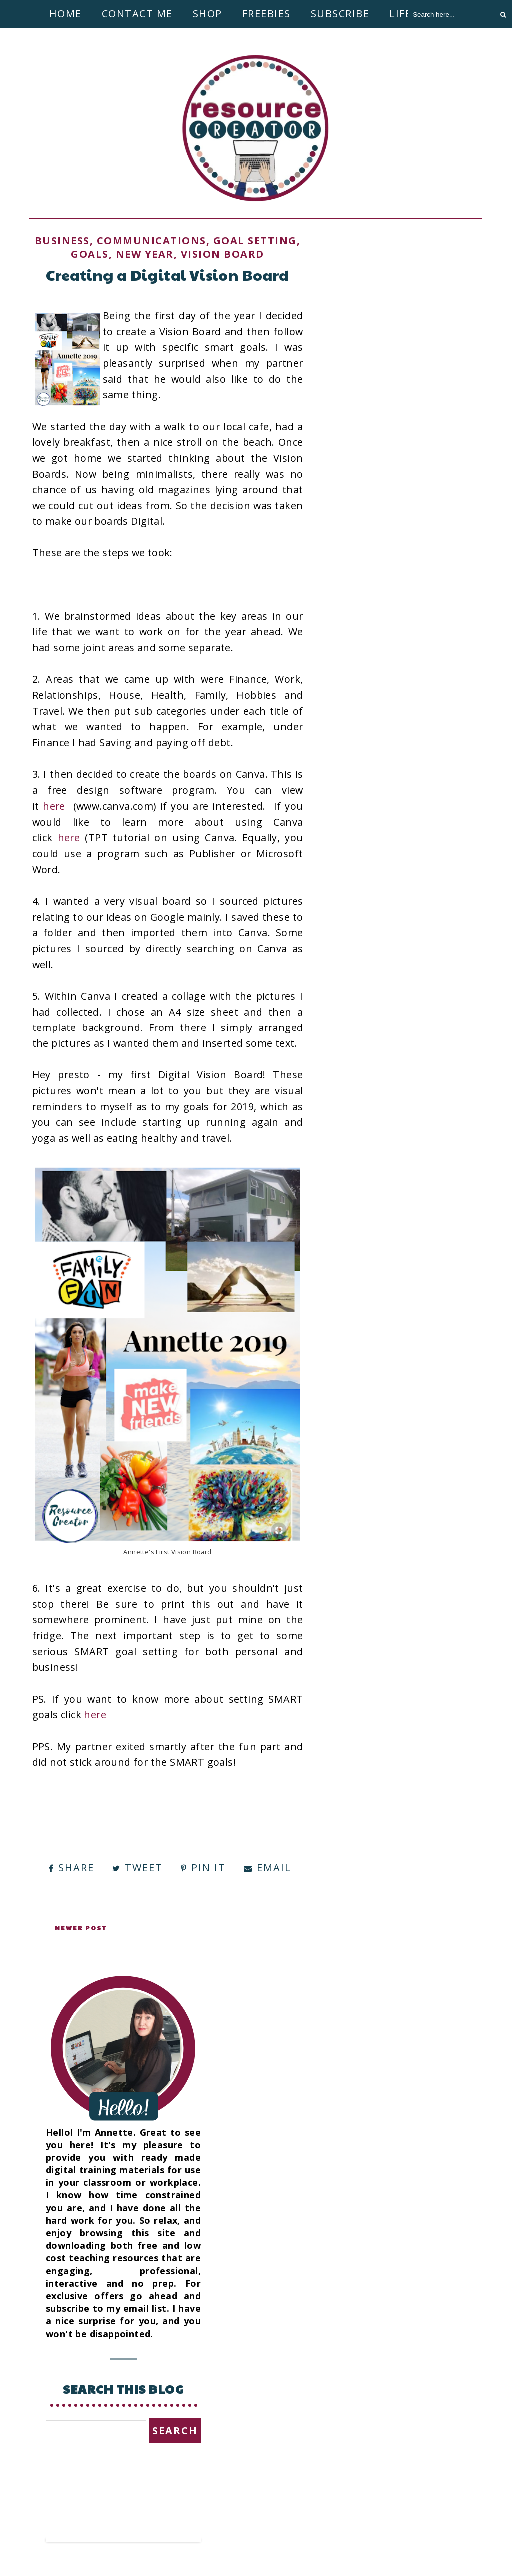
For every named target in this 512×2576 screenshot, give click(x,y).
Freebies (266, 13)
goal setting (255, 240)
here (56, 806)
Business (62, 240)
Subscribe (340, 13)
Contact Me (137, 13)
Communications (151, 240)
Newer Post (82, 1927)
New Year (145, 254)
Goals (90, 254)
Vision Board (222, 254)
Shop (207, 13)
